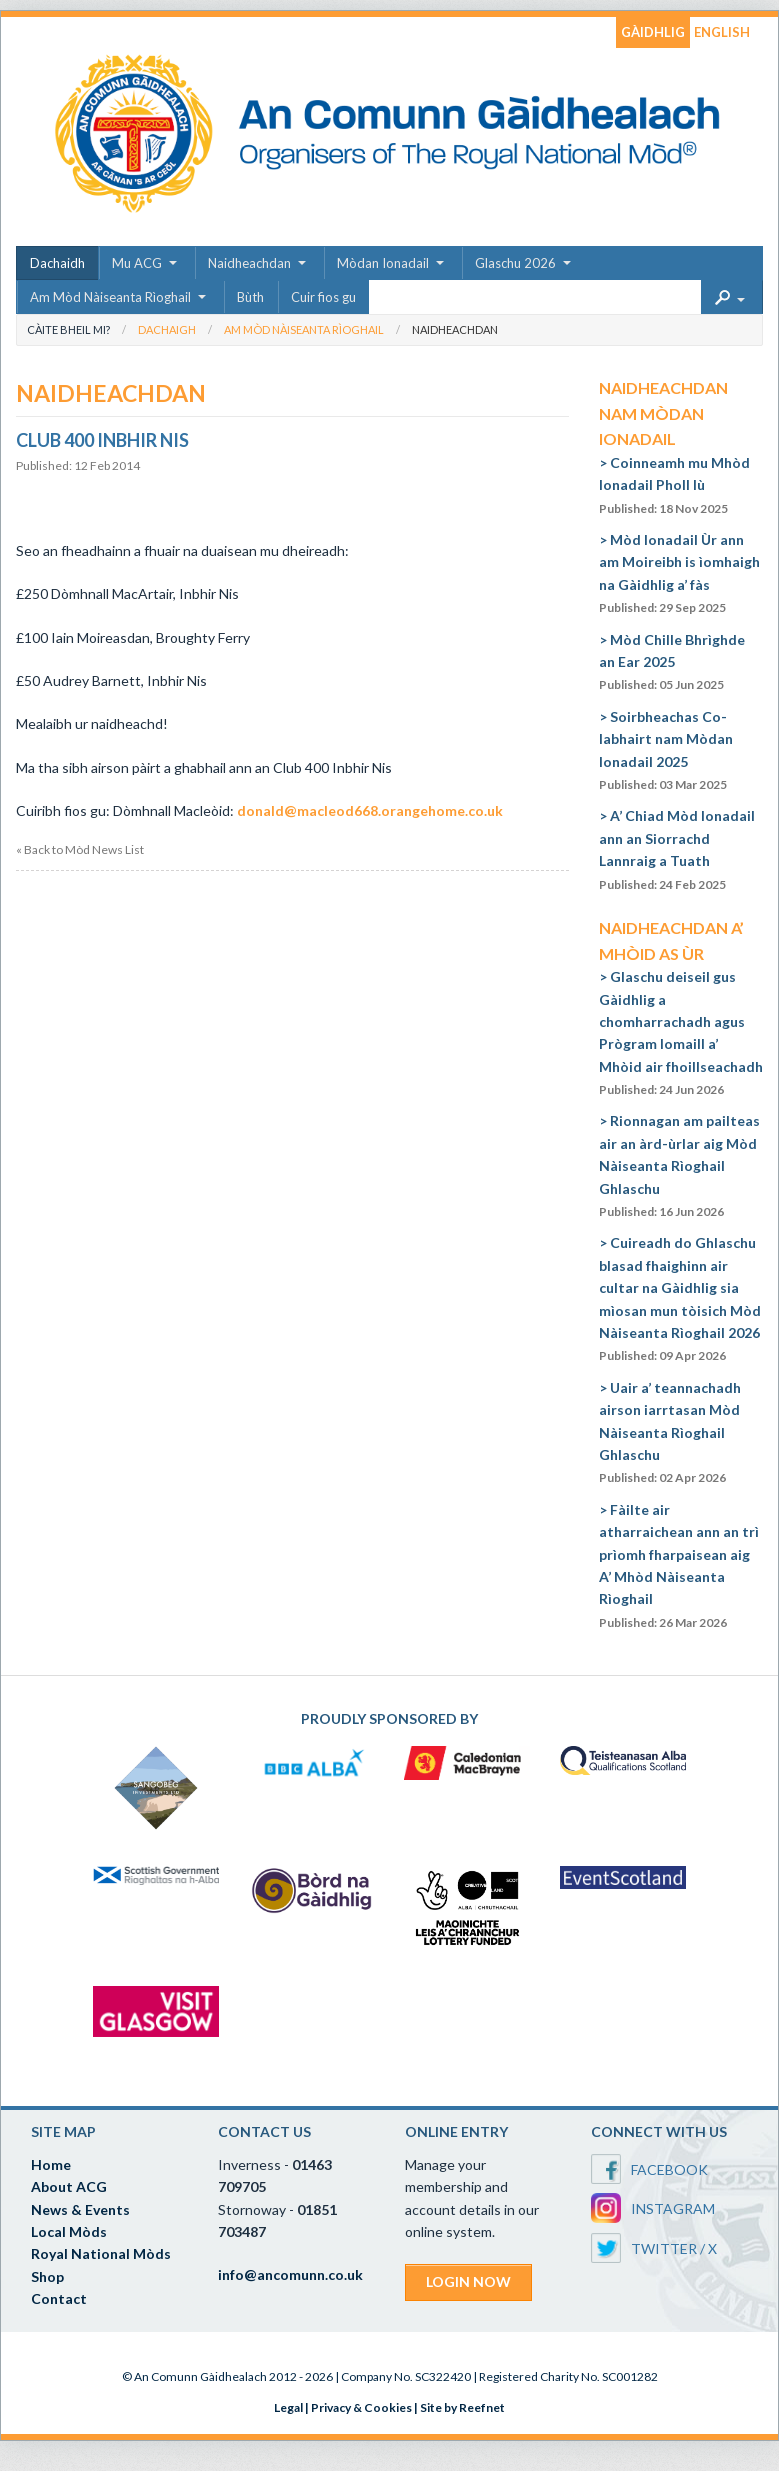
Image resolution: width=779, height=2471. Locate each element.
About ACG (69, 2186)
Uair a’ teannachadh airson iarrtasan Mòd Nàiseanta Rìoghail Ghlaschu (670, 1432)
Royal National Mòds (101, 2253)
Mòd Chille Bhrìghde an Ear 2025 (672, 662)
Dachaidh (57, 263)
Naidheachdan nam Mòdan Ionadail (663, 413)
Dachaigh (167, 329)
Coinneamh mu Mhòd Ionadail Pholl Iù (674, 485)
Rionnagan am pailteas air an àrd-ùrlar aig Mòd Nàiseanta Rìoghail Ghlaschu (679, 1165)
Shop (47, 2276)
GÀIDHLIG (653, 32)
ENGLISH (722, 32)
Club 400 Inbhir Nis (102, 440)
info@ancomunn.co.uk (290, 2274)
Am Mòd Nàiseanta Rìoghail (110, 297)
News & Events (80, 2209)
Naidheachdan (249, 263)
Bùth (250, 297)
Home (51, 2164)
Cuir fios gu (323, 297)
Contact (59, 2298)
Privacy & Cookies (361, 2407)
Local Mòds (69, 2231)
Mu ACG (137, 263)
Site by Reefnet (462, 2407)
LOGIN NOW (468, 2281)
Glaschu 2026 (515, 263)
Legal (288, 2407)
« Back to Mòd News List (80, 850)
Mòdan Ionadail (383, 263)
